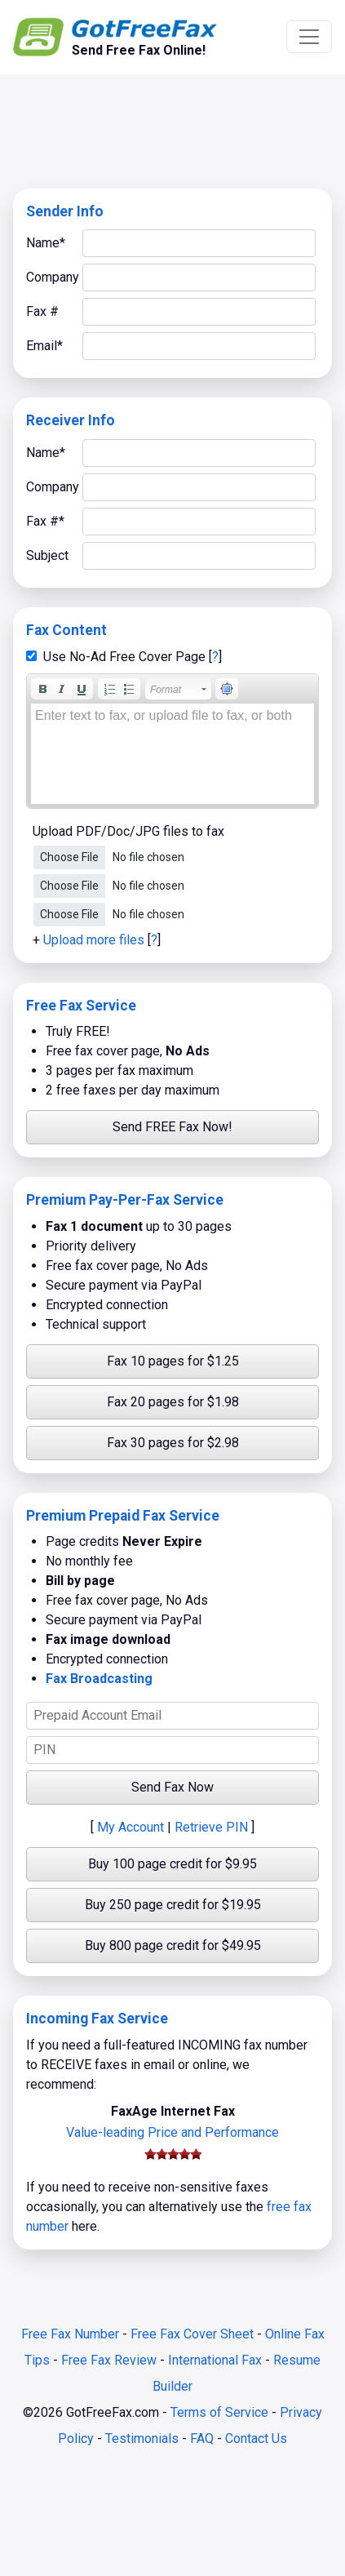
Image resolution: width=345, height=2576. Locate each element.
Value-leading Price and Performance (172, 2132)
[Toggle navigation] (309, 36)
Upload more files (93, 940)
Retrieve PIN (211, 1827)
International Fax (215, 2360)
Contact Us (256, 2438)
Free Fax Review (109, 2360)
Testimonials (142, 2438)
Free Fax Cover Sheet (192, 2334)
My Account (130, 1827)
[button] (42, 689)
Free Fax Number (70, 2334)
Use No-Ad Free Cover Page (124, 656)
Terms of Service (219, 2412)
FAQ (202, 2438)
